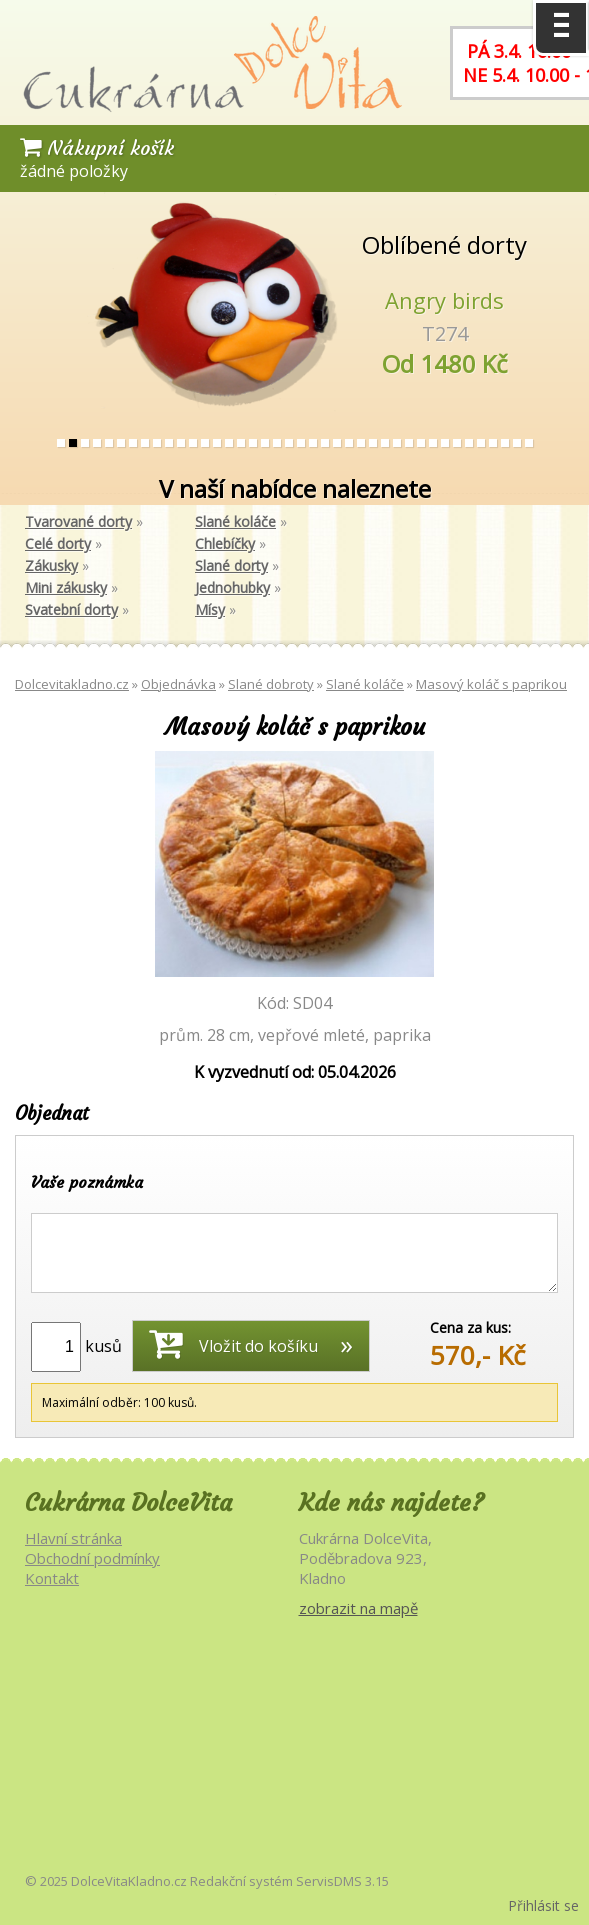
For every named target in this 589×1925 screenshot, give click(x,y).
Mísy (210, 609)
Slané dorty (231, 565)
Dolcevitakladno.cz (72, 684)
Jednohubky (232, 587)
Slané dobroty (271, 684)
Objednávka (178, 684)
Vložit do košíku (233, 1343)
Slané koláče (235, 521)
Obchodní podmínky (92, 1558)
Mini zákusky (66, 587)
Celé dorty (58, 543)
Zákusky (51, 565)
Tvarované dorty (78, 521)
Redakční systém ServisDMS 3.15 (289, 1881)
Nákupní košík (97, 147)
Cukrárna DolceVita (128, 1503)
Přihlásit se (543, 1905)
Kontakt (52, 1578)
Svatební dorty (71, 609)
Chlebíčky (225, 543)
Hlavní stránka (73, 1538)
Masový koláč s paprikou (491, 684)
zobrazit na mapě (358, 1608)
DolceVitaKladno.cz (129, 1881)
